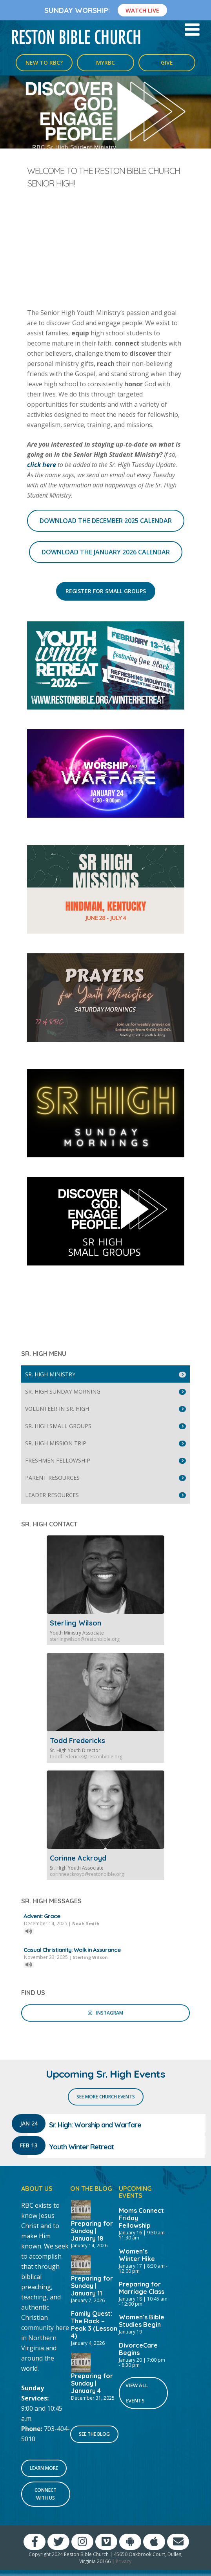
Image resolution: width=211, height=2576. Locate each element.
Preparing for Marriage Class (141, 2287)
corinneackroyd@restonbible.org (87, 1874)
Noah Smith (86, 1923)
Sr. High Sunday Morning (62, 1391)
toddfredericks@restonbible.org (86, 1756)
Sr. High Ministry (50, 1374)
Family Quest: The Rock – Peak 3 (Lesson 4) (94, 2325)
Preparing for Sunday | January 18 (92, 2230)
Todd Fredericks (77, 1740)
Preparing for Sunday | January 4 (92, 2383)
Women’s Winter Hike (137, 2255)
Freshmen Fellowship (57, 1460)
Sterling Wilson (75, 1622)
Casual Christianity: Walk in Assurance (72, 1949)
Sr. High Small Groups (58, 1426)
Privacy (123, 2561)
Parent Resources (52, 1477)
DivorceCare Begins (138, 2349)
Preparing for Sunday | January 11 (92, 2285)
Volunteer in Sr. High (57, 1408)
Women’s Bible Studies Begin (141, 2320)
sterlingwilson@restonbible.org (85, 1639)
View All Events (137, 2393)
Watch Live (142, 10)
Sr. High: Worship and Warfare (95, 2124)
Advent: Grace (42, 1916)
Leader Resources (52, 1495)
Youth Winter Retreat (81, 2146)
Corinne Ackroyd (78, 1858)
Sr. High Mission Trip (55, 1443)
